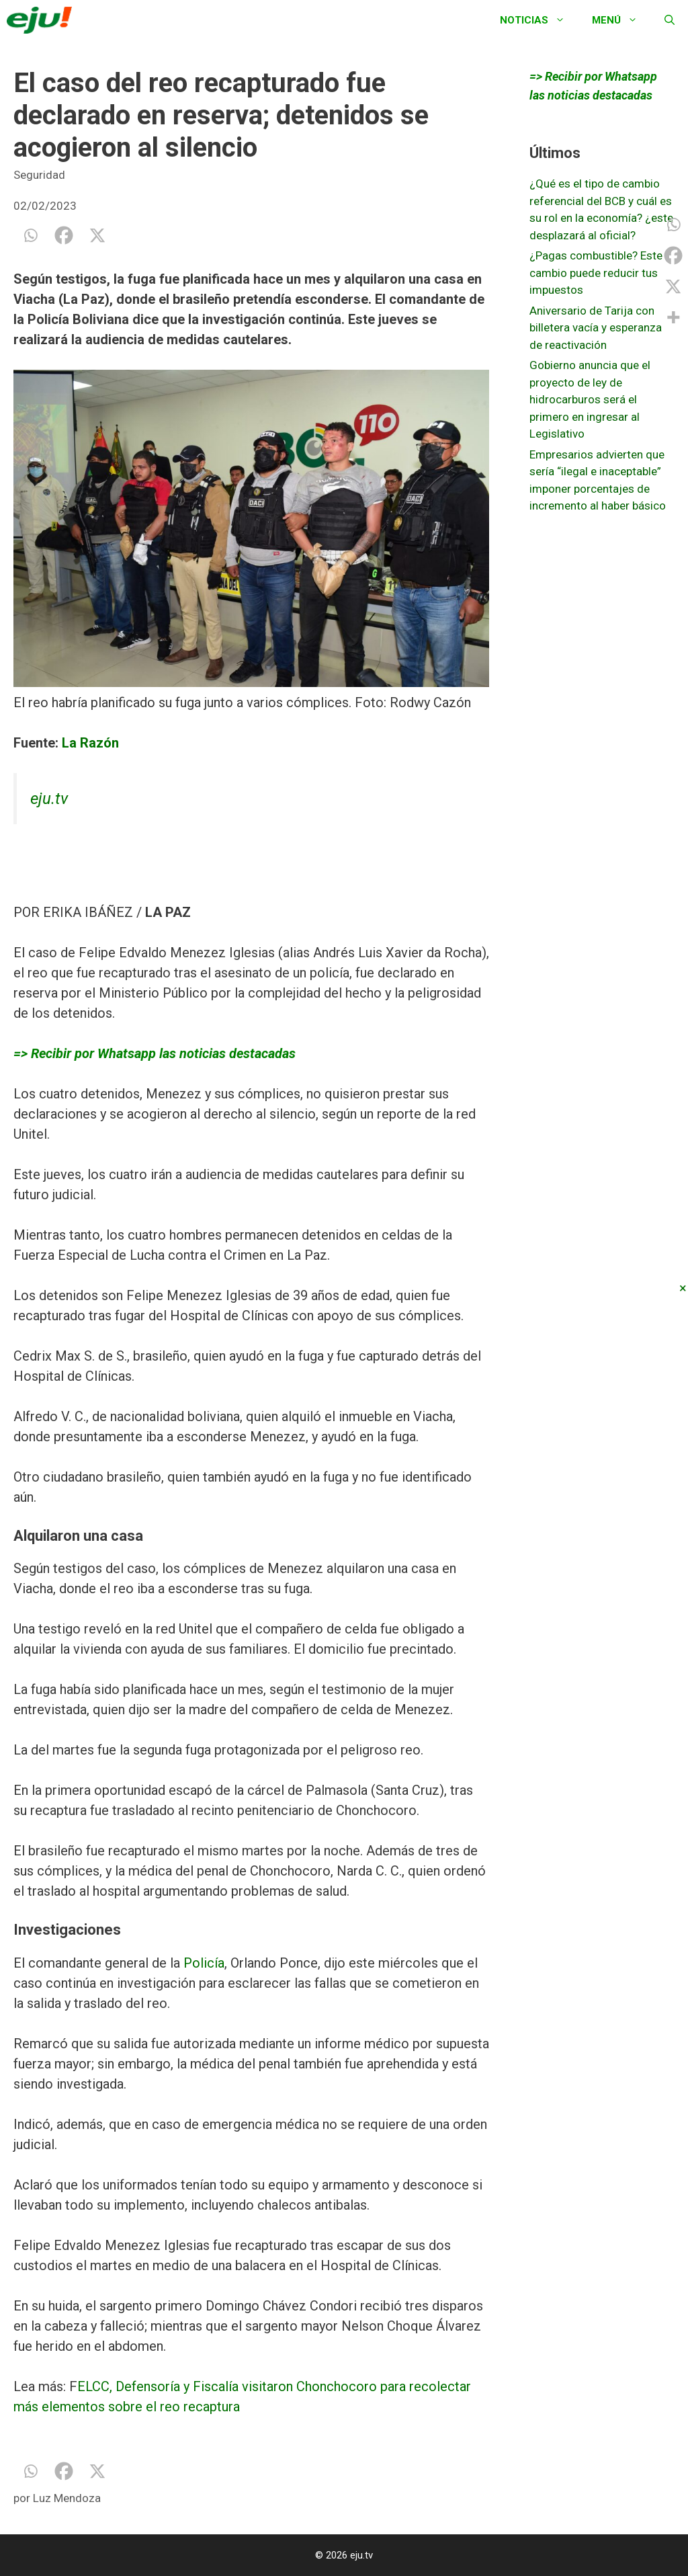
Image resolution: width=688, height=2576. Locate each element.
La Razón (90, 743)
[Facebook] (63, 235)
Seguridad (39, 175)
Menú (621, 20)
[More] (673, 317)
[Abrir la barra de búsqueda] (669, 20)
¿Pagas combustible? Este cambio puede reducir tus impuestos (595, 272)
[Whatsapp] (30, 235)
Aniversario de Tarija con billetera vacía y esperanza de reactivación (595, 328)
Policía (203, 1963)
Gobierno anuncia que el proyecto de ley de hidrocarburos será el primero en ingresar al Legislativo (589, 399)
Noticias (539, 20)
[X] (97, 235)
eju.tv (49, 798)
